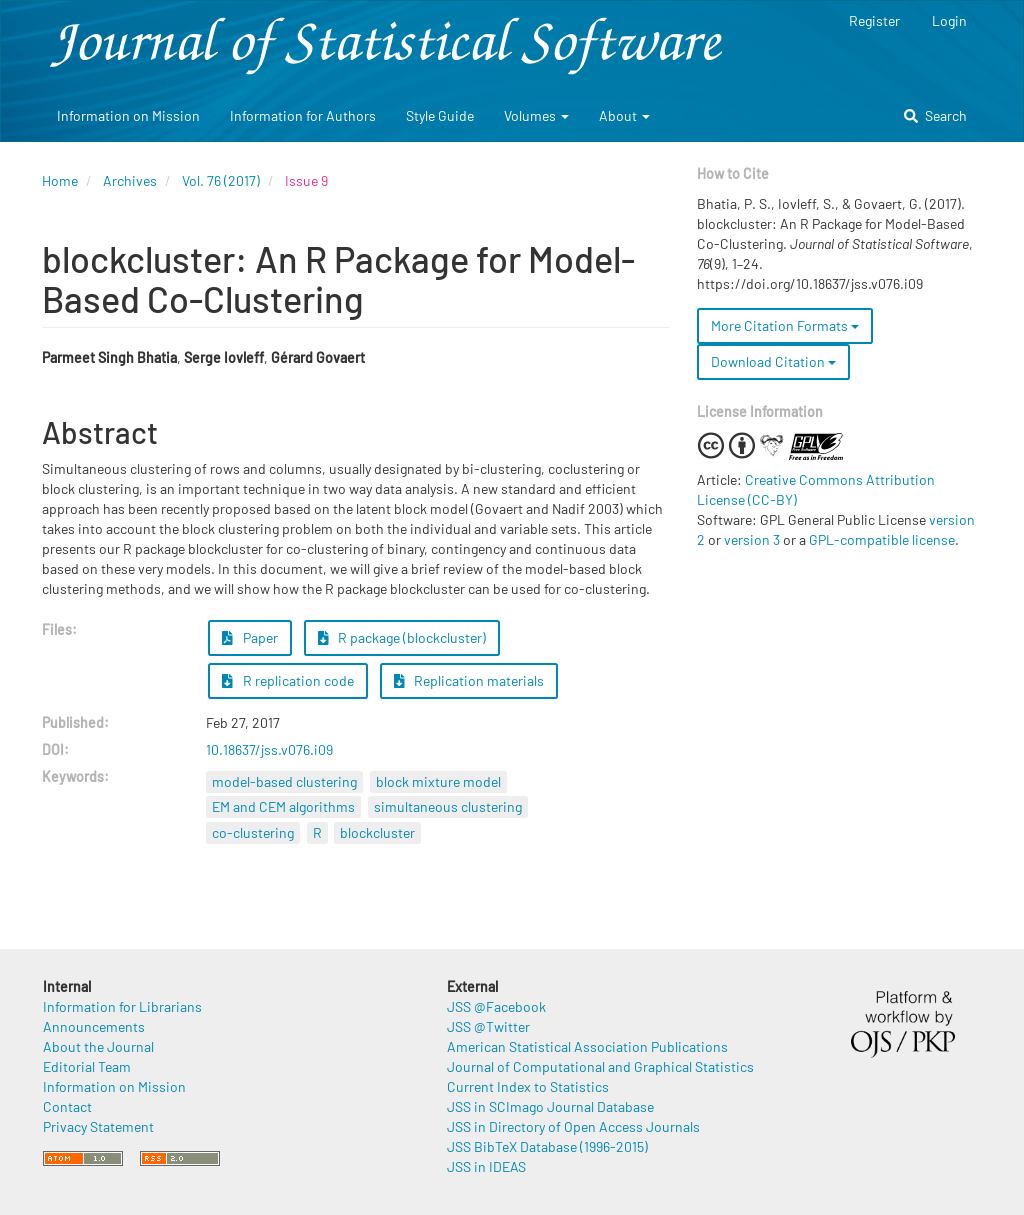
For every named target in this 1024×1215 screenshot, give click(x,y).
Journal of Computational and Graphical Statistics (600, 1066)
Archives (130, 180)
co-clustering (253, 832)
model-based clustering (284, 781)
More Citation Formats (785, 325)
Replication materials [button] (469, 680)
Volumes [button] (536, 115)
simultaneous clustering (448, 806)
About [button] (624, 115)
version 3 (752, 539)
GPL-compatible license (882, 539)
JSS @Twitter (488, 1026)
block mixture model (438, 781)
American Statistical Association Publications (587, 1046)
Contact (67, 1106)
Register (874, 20)
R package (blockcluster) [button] (402, 637)
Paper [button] (250, 637)
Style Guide (440, 115)
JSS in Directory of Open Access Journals (573, 1126)
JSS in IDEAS (486, 1166)
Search (935, 115)
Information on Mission (128, 115)
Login (949, 20)
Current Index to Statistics (528, 1086)
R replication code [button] (288, 680)
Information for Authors (303, 115)
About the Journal (98, 1046)
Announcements (94, 1026)
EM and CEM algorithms (283, 806)
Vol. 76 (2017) (221, 180)
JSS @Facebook (496, 1006)
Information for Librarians (122, 1006)
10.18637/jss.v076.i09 (269, 749)
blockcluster (377, 832)
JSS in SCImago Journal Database (550, 1106)
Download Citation (773, 361)
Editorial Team (87, 1066)
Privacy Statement (98, 1126)
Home (60, 180)
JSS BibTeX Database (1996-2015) (547, 1146)
